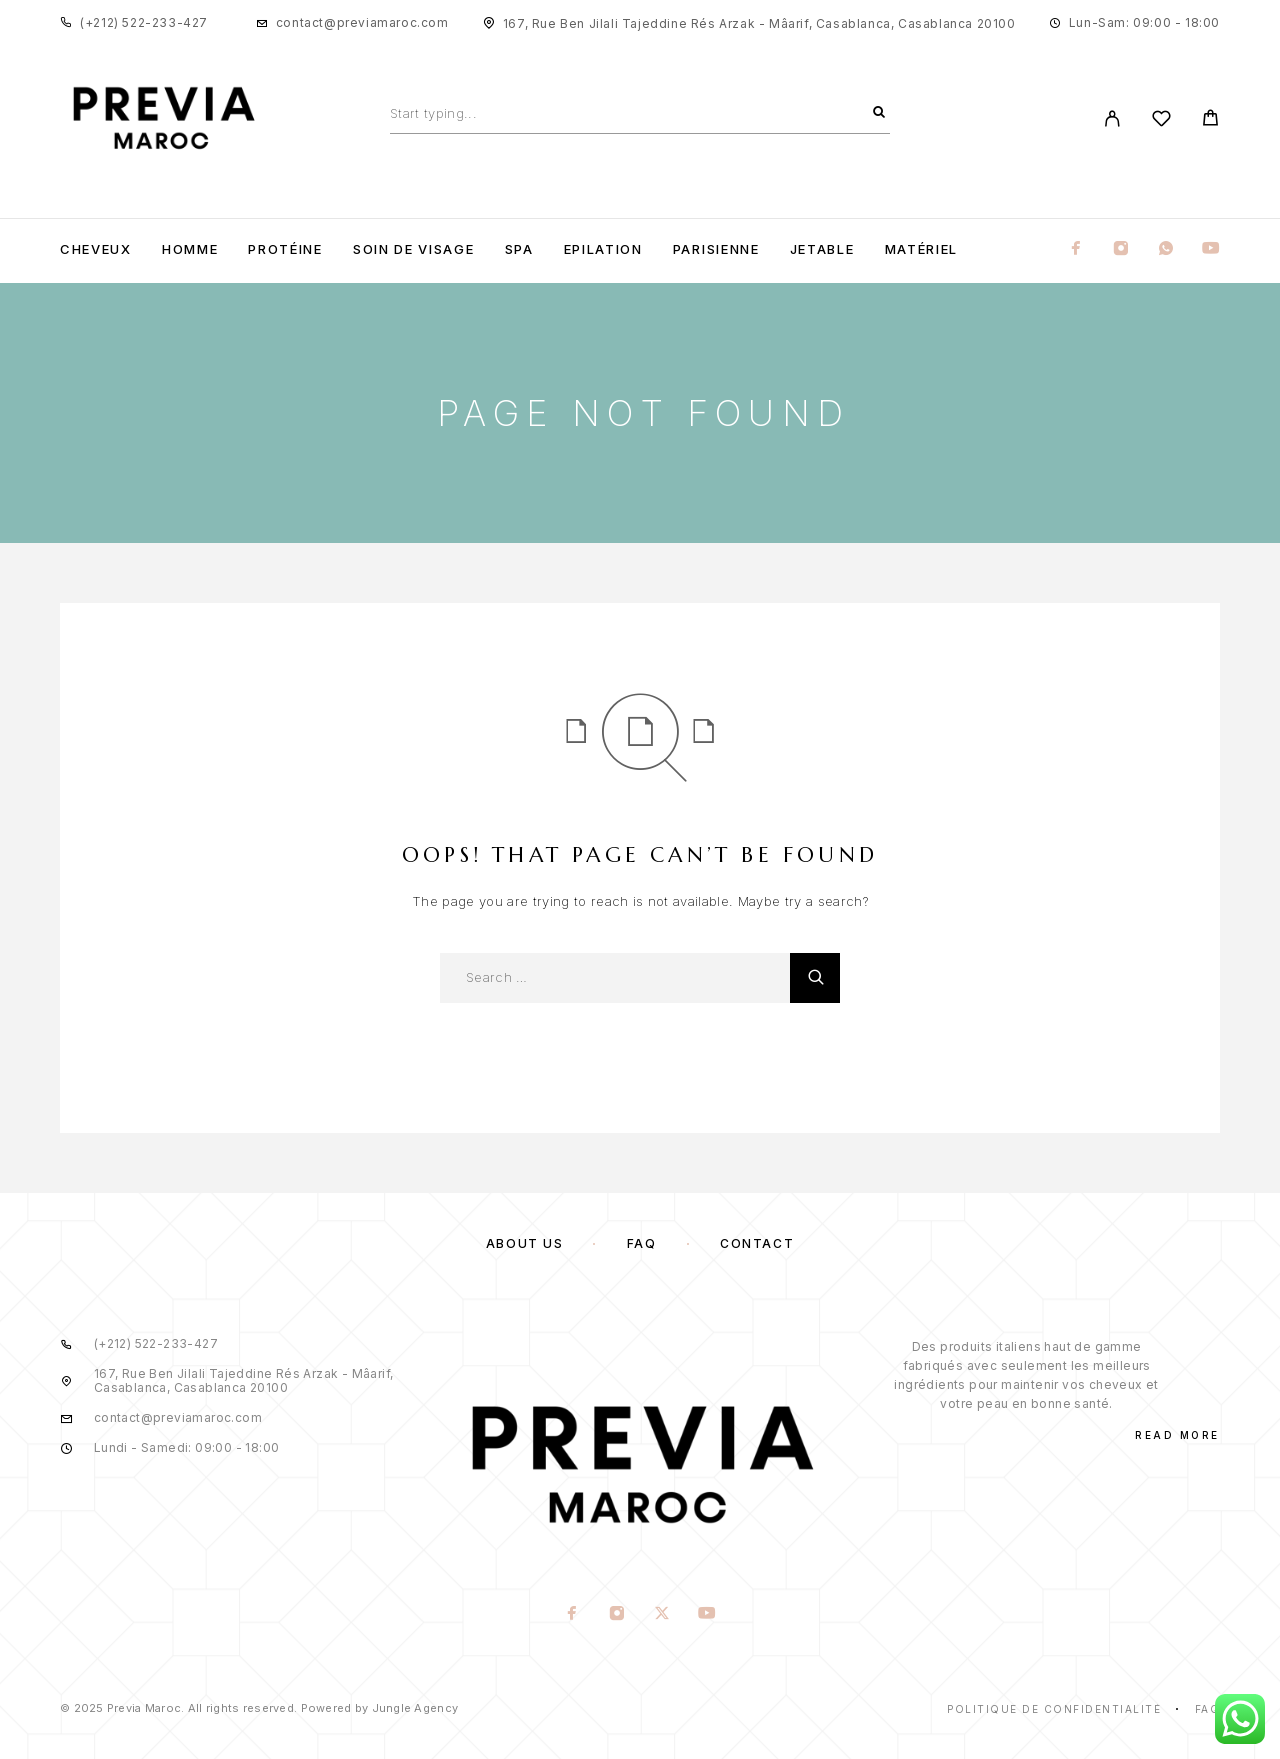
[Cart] (1210, 120)
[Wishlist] (1161, 121)
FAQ (642, 1243)
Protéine (285, 249)
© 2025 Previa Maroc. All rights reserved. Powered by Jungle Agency (259, 1708)
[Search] (879, 113)
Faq (1208, 1709)
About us (524, 1243)
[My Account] (1112, 118)
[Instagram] (1121, 249)
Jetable (822, 249)
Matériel (922, 249)
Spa (519, 249)
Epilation (603, 249)
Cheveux (96, 249)
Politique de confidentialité (1054, 1709)
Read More (1177, 1435)
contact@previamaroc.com (362, 22)
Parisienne (716, 249)
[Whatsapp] (1166, 249)
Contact (757, 1243)
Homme (190, 249)
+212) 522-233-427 (146, 22)
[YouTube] (1211, 249)
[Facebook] (1076, 249)
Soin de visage (414, 249)
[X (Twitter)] (662, 1615)
